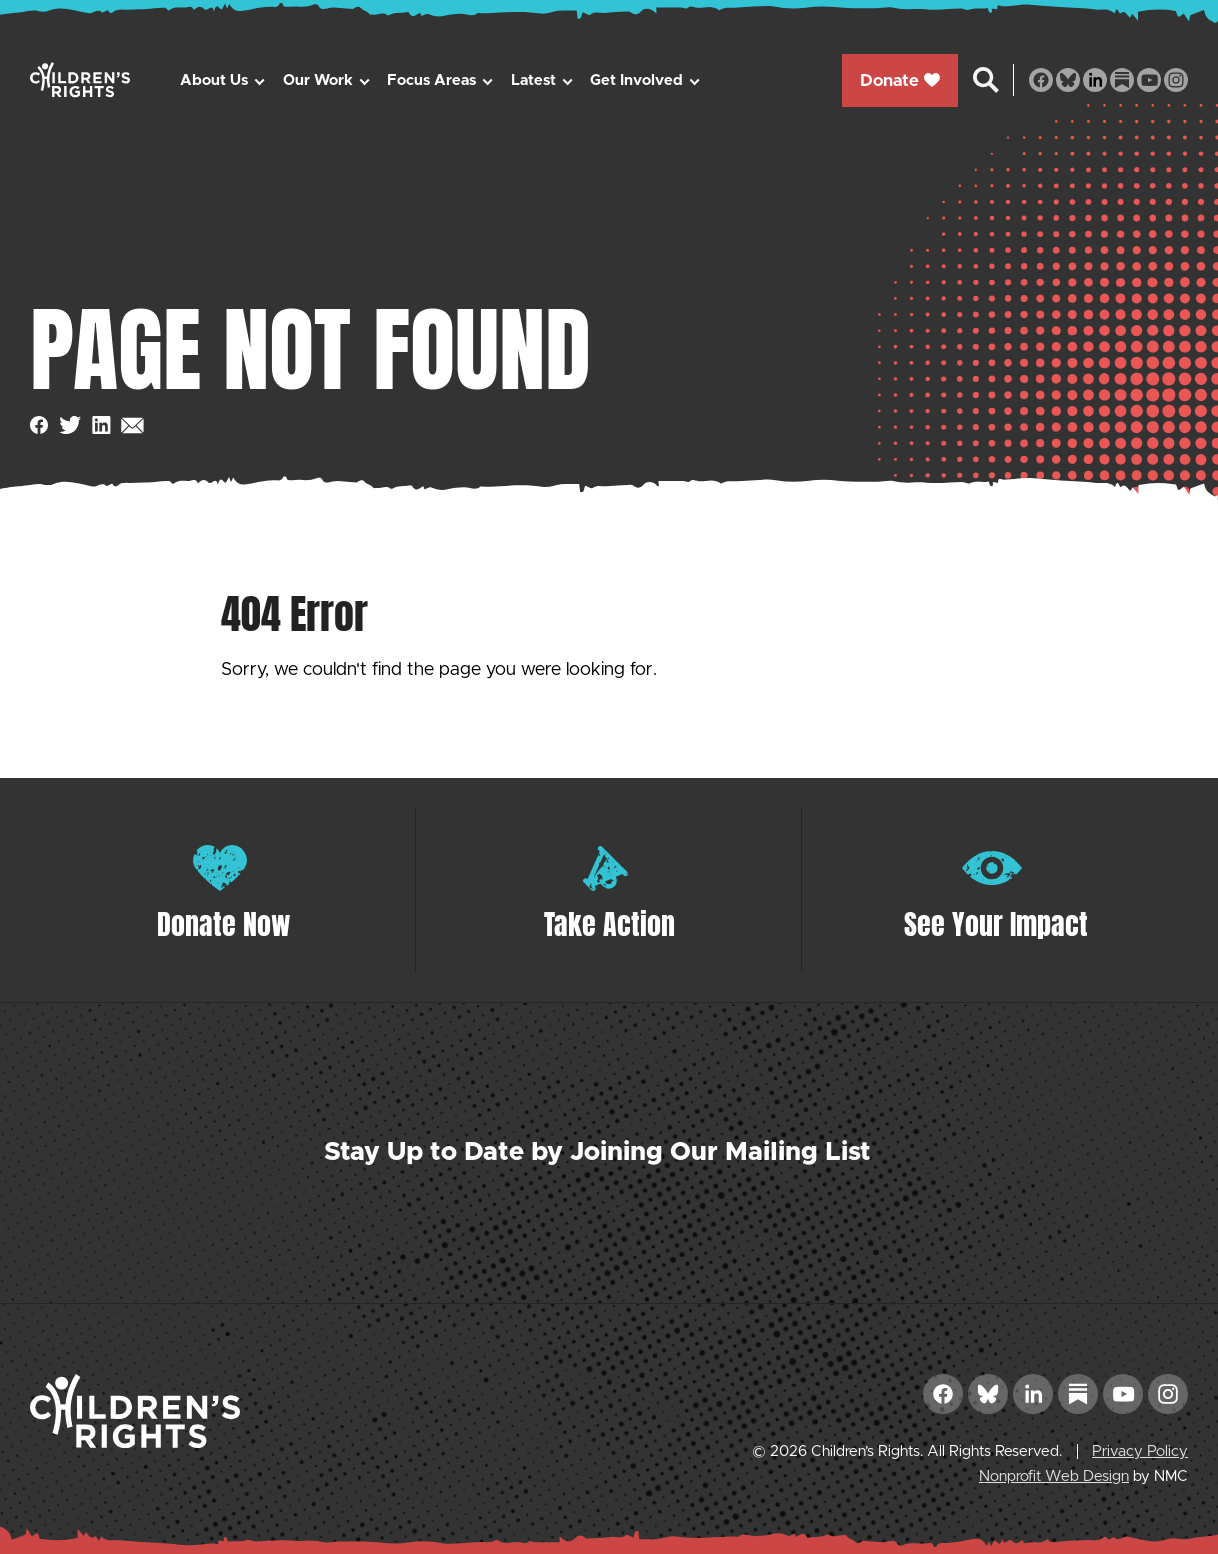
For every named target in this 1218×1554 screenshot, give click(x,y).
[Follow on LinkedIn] (1095, 80)
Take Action (609, 924)
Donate (900, 80)
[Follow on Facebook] (1041, 80)
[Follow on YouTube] (1149, 80)
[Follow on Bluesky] (1068, 80)
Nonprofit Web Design (1054, 1476)
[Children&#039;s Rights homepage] (80, 79)
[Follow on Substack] (1122, 80)
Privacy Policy (1140, 1451)
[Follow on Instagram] (1176, 80)
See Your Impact (996, 924)
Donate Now (224, 924)
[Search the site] (986, 80)
